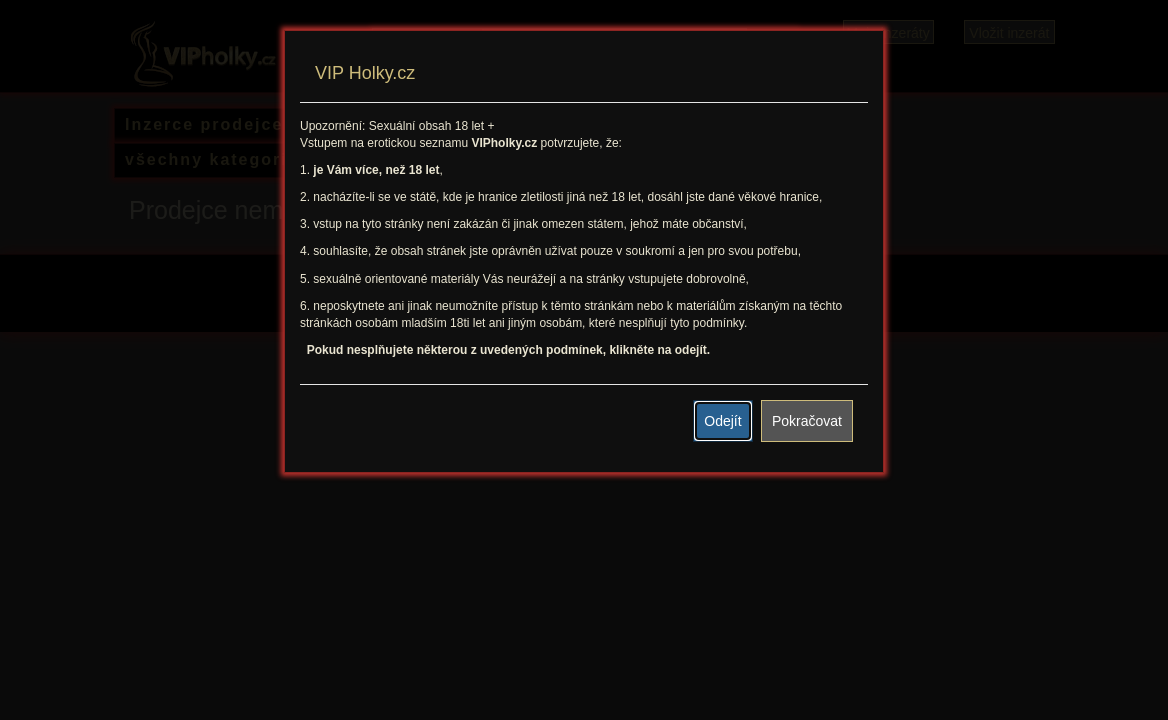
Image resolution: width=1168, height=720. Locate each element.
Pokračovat (807, 421)
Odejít (722, 421)
